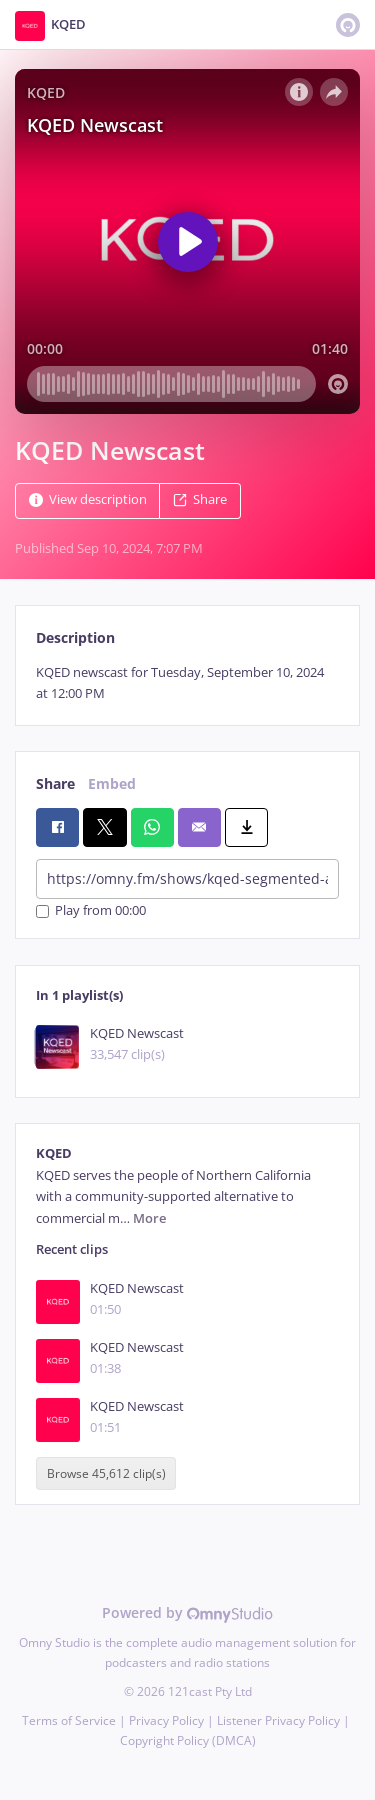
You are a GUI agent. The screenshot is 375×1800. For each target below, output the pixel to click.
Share (200, 499)
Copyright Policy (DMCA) (188, 1740)
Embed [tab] (112, 783)
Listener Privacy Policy (278, 1720)
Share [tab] (55, 783)
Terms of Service (69, 1720)
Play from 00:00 (91, 911)
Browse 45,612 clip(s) (106, 1473)
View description (88, 499)
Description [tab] (75, 637)
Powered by (187, 1612)
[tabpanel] (187, 683)
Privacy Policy (166, 1720)
